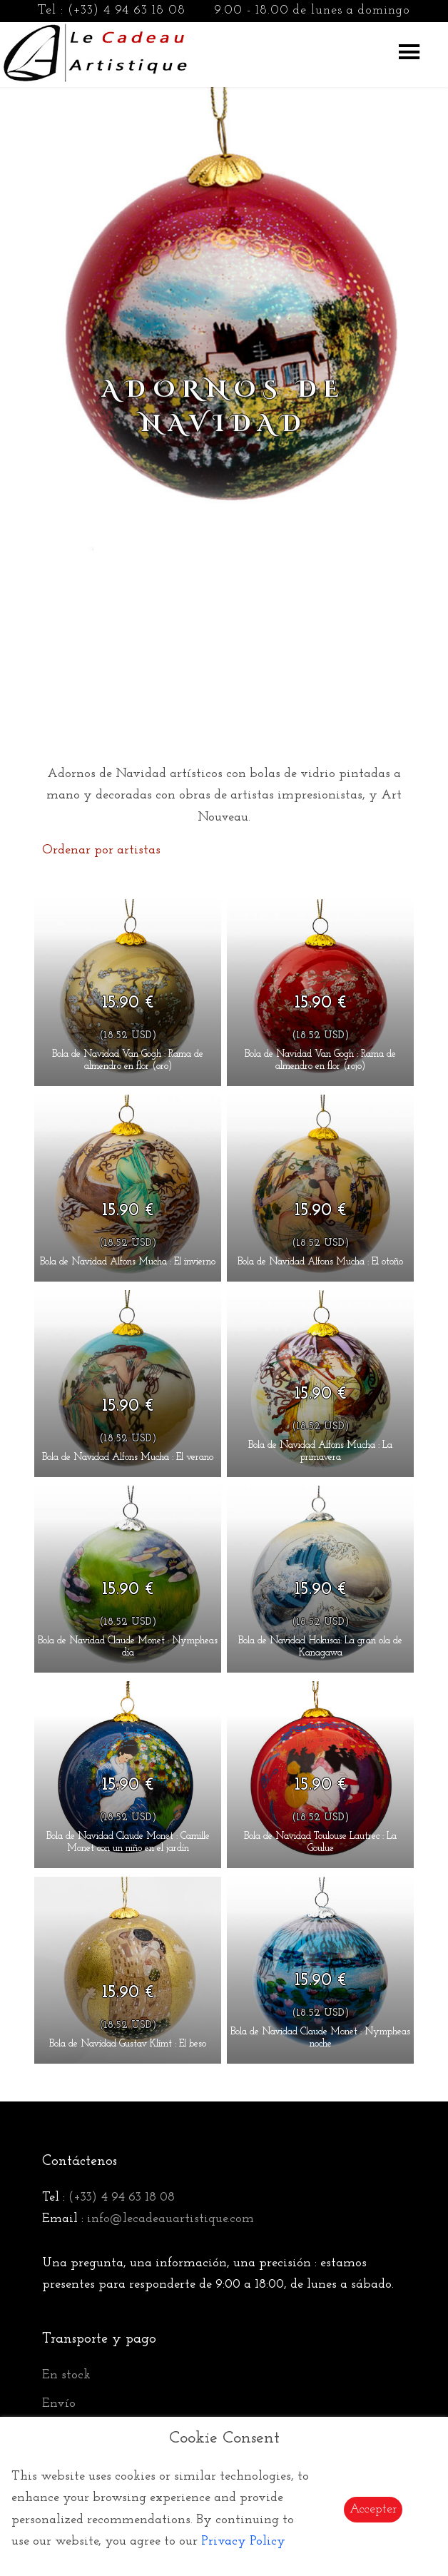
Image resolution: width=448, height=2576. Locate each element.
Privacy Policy (243, 2541)
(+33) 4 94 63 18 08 (126, 10)
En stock (66, 2375)
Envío (59, 2403)
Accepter (373, 2509)
